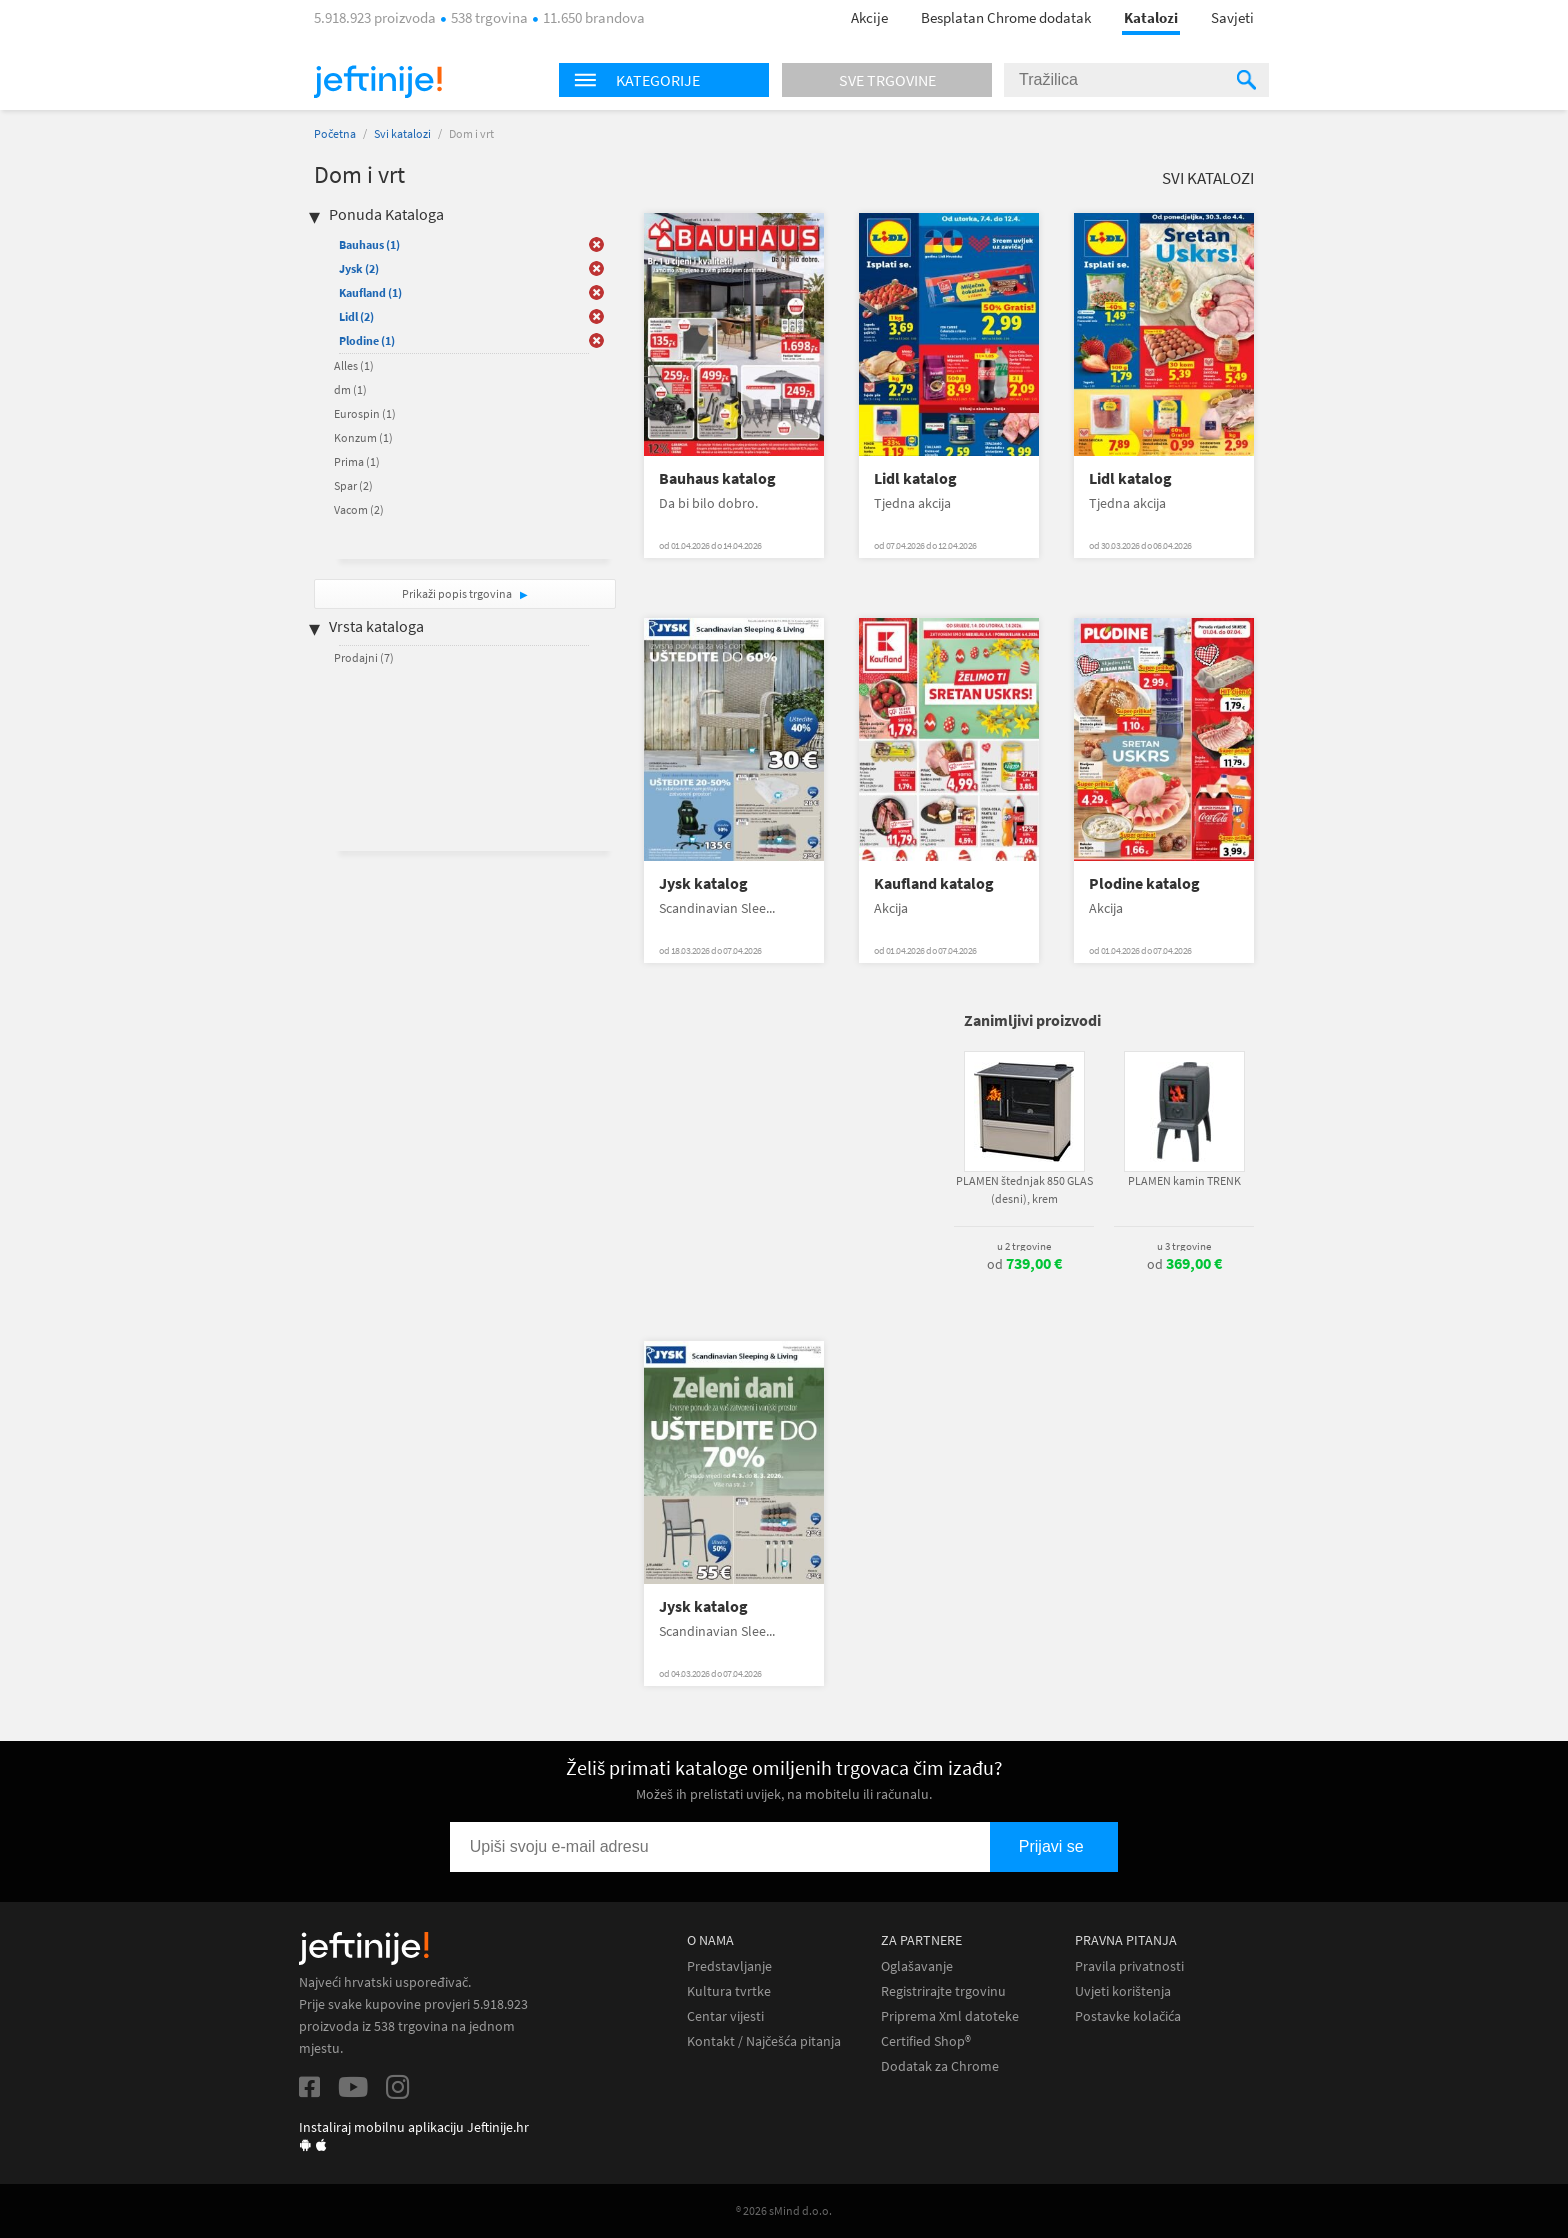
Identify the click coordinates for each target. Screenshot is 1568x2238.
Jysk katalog (703, 883)
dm (350, 389)
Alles (354, 365)
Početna (335, 133)
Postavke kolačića (1128, 2016)
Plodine (367, 340)
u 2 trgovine (1024, 1246)
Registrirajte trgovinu (943, 1991)
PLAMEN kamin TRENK (1184, 1180)
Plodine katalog (1144, 883)
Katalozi (1151, 17)
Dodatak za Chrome (940, 2066)
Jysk (359, 268)
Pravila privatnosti (1129, 1966)
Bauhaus (369, 244)
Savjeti (1232, 17)
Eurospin (365, 413)
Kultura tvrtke (729, 1991)
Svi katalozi (402, 133)
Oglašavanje (917, 1966)
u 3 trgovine (1184, 1246)
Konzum (363, 437)
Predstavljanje (729, 1966)
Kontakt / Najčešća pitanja (764, 2041)
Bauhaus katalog (717, 478)
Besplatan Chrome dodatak (1006, 17)
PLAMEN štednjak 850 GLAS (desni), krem (1024, 1189)
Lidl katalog (915, 478)
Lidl (356, 316)
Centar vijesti (725, 2016)
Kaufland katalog (934, 883)
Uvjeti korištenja (1123, 1991)
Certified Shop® (926, 2041)
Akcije (869, 17)
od (1024, 1264)
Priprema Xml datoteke (950, 2016)
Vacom (359, 509)
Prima (357, 461)
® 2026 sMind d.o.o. (784, 2210)
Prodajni (364, 657)
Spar (353, 485)
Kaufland (370, 292)
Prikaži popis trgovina (458, 593)
